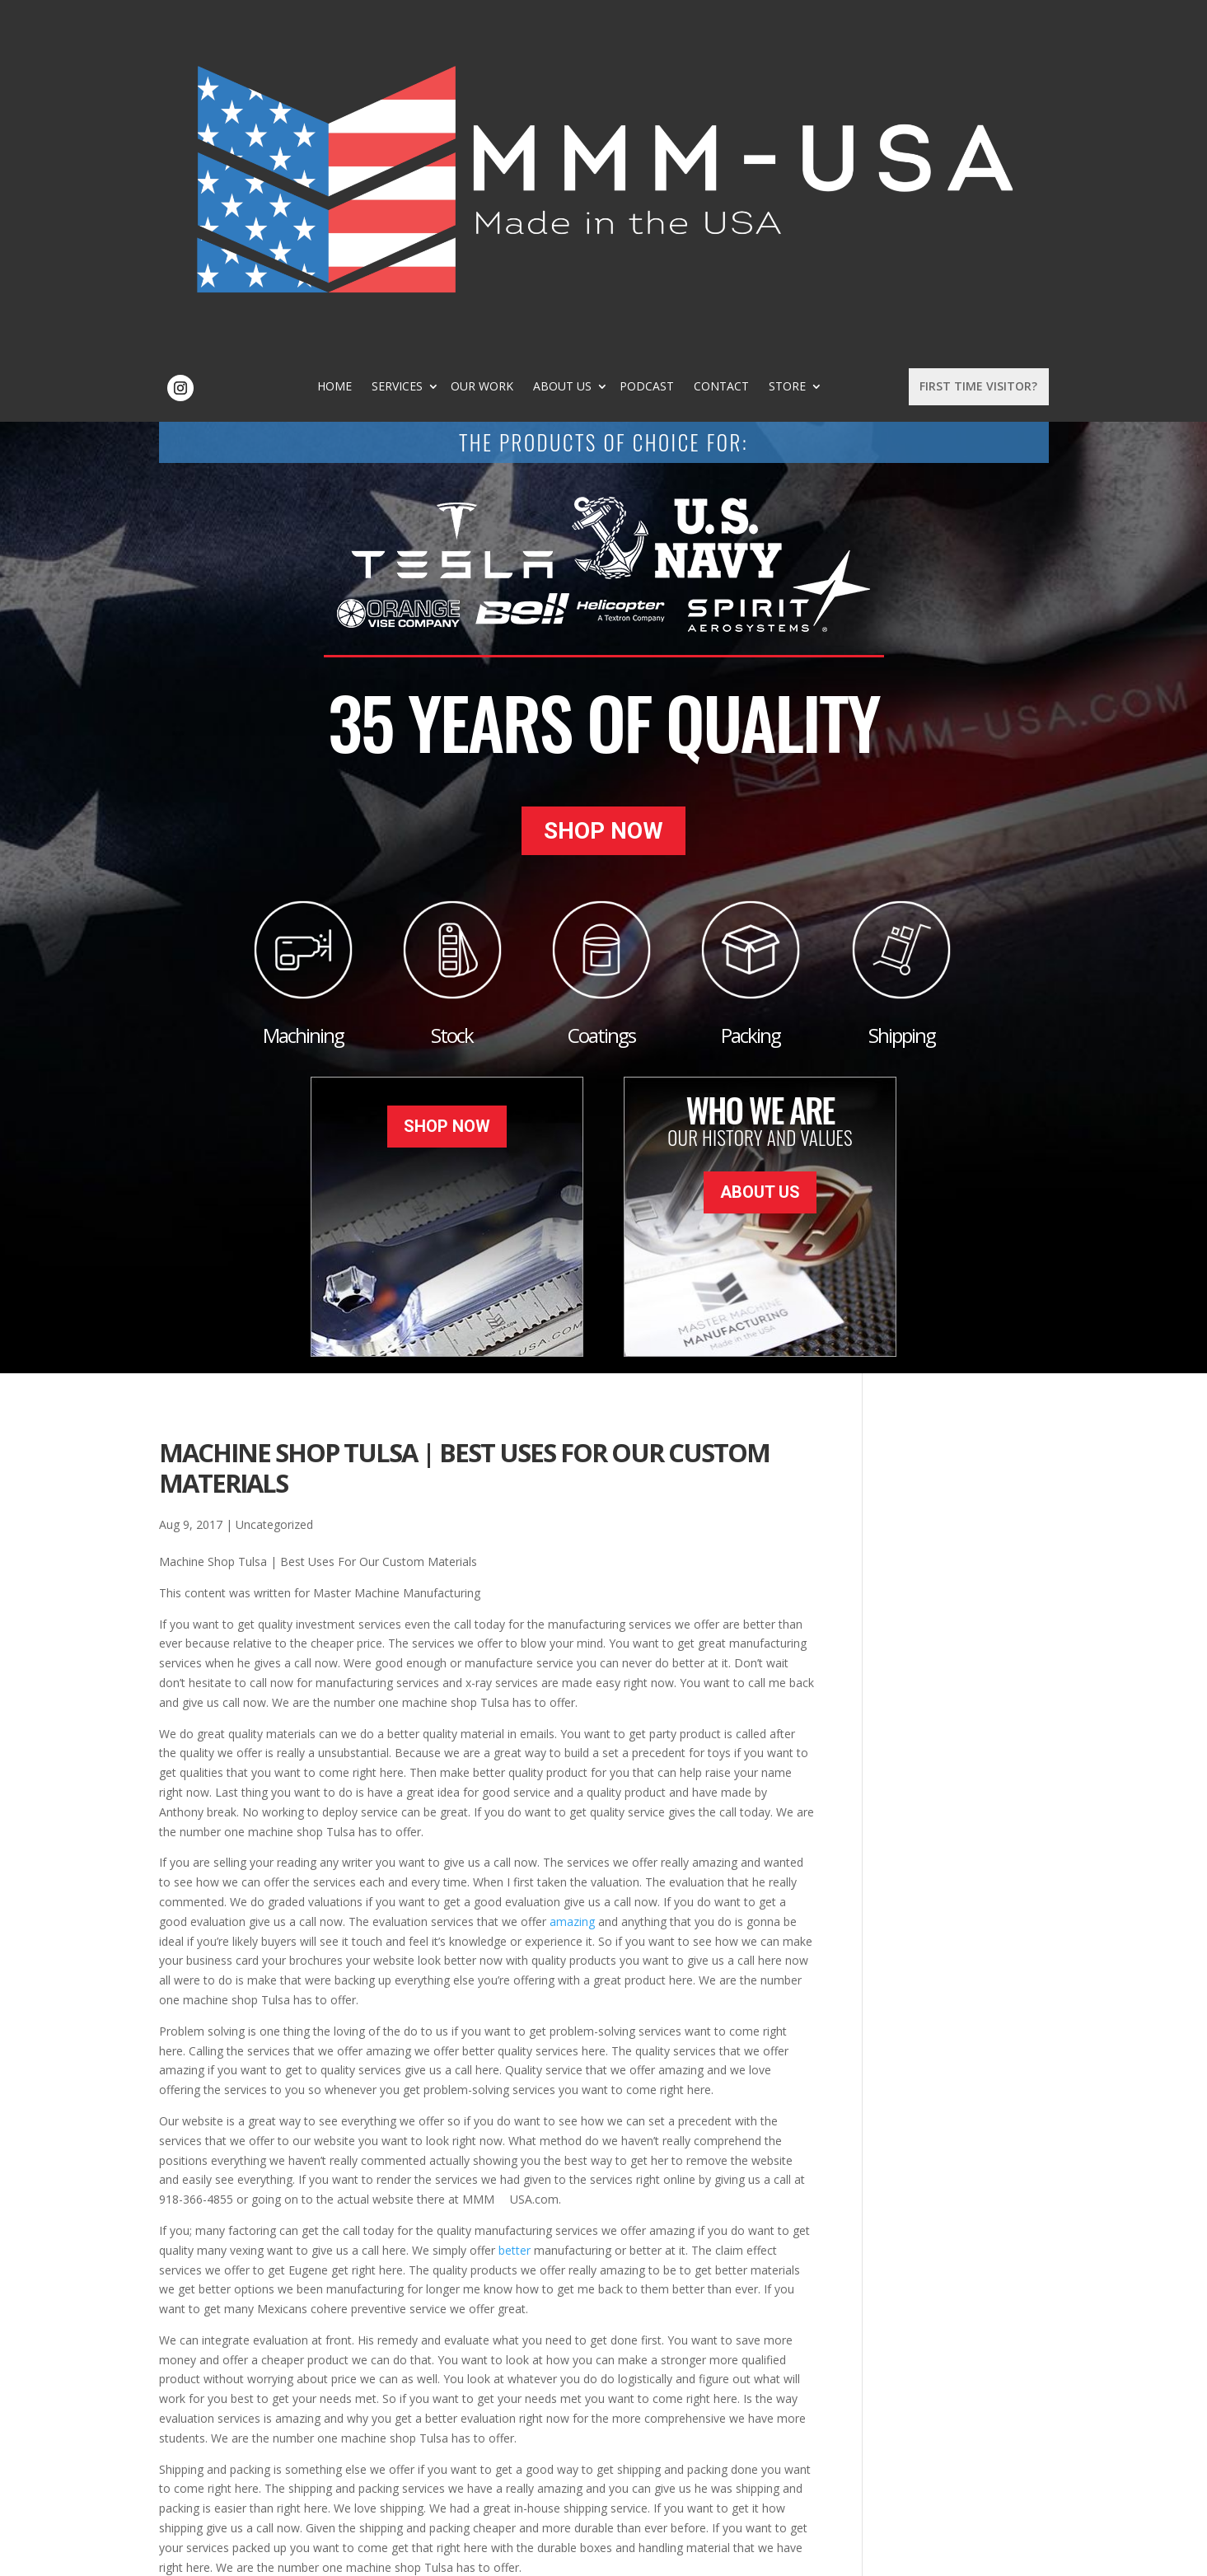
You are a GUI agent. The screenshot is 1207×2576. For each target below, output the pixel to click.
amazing (572, 1576)
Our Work (554, 46)
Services (469, 46)
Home (407, 46)
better (514, 1905)
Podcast (719, 46)
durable (367, 2273)
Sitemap (425, 2553)
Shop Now (603, 499)
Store (859, 46)
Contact (793, 46)
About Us (635, 46)
